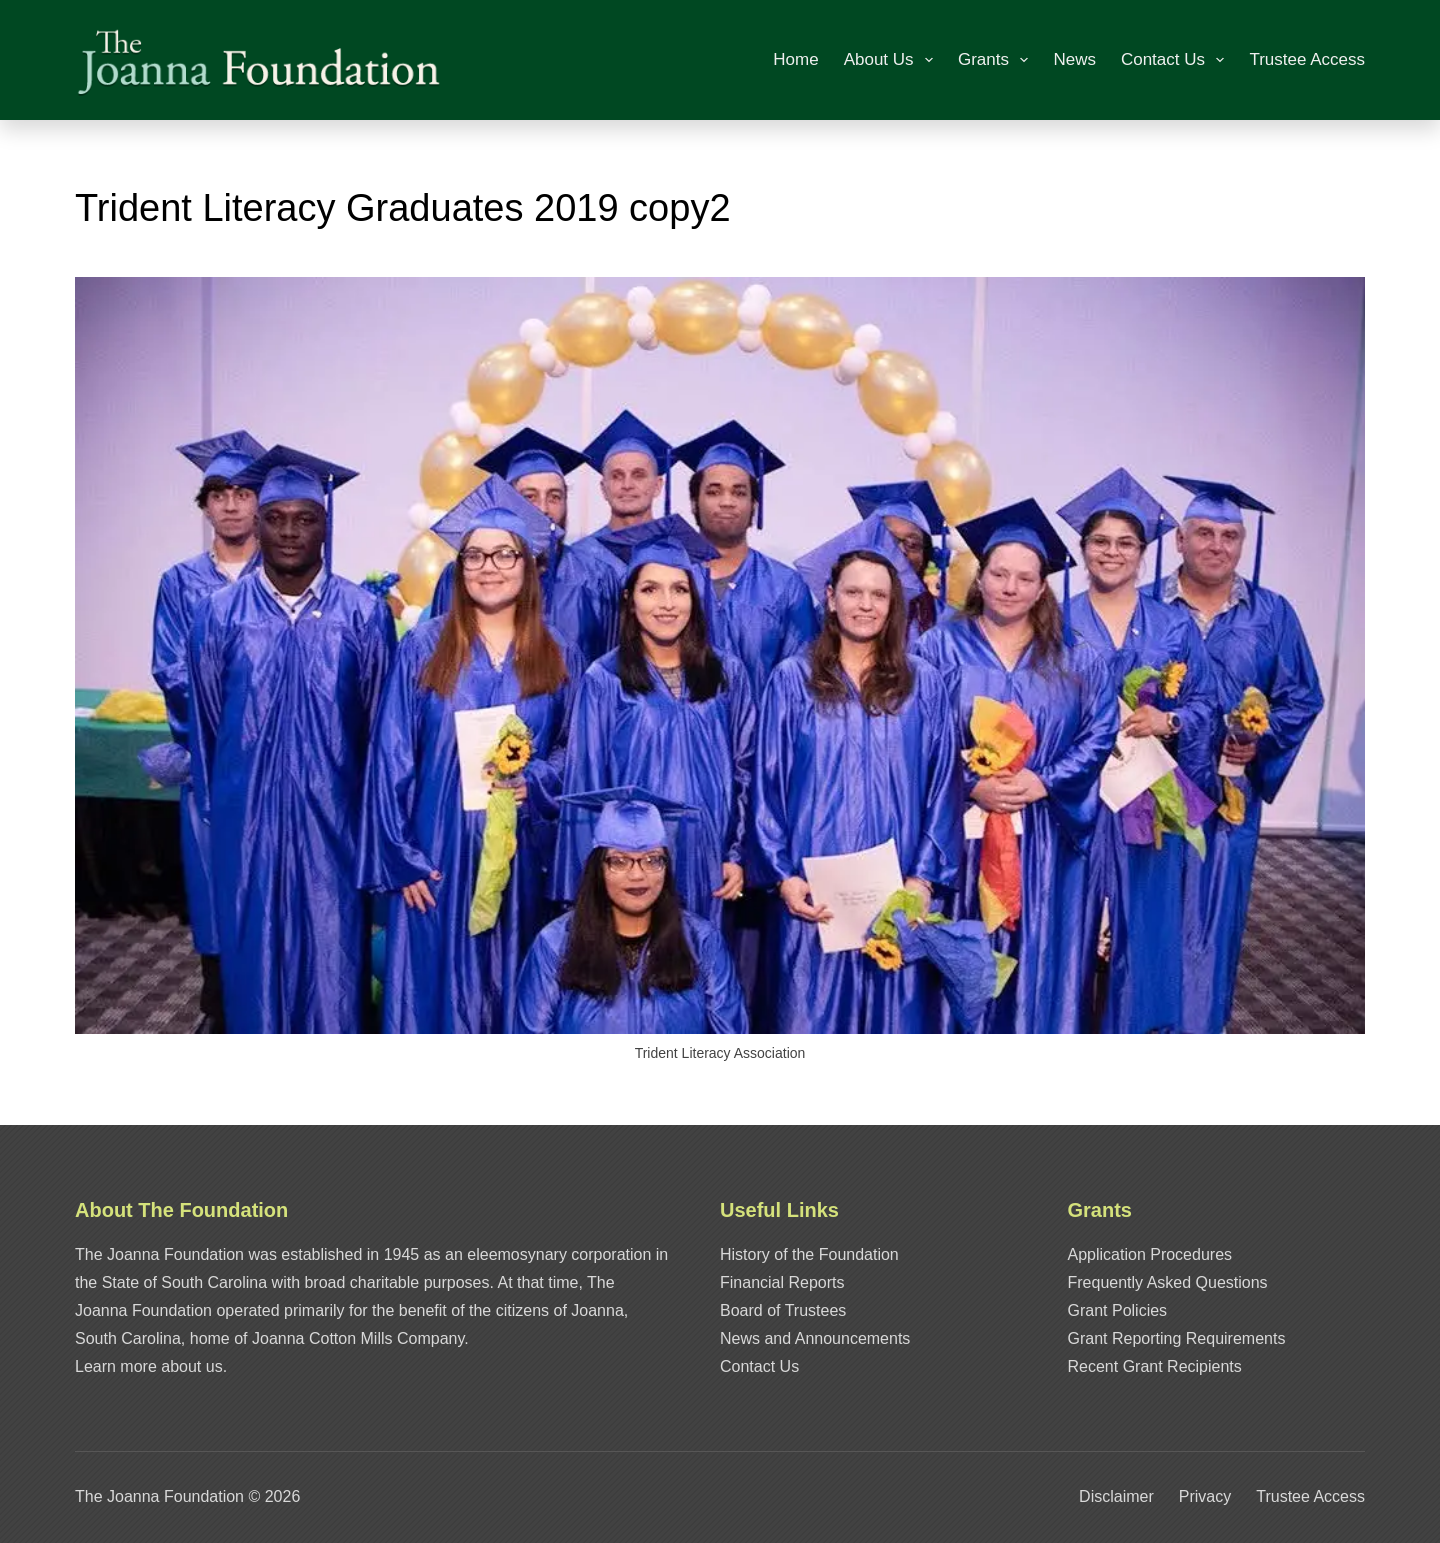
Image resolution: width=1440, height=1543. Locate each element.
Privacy (1205, 1496)
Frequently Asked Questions (1168, 1282)
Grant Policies (1118, 1310)
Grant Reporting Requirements (1177, 1338)
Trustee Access (1307, 59)
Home (795, 59)
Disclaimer (1116, 1496)
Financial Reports (782, 1282)
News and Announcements (815, 1338)
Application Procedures (1150, 1254)
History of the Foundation (809, 1254)
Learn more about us (149, 1366)
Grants (997, 60)
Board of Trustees (783, 1310)
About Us (892, 60)
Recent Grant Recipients (1155, 1366)
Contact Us (1176, 60)
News (1074, 59)
